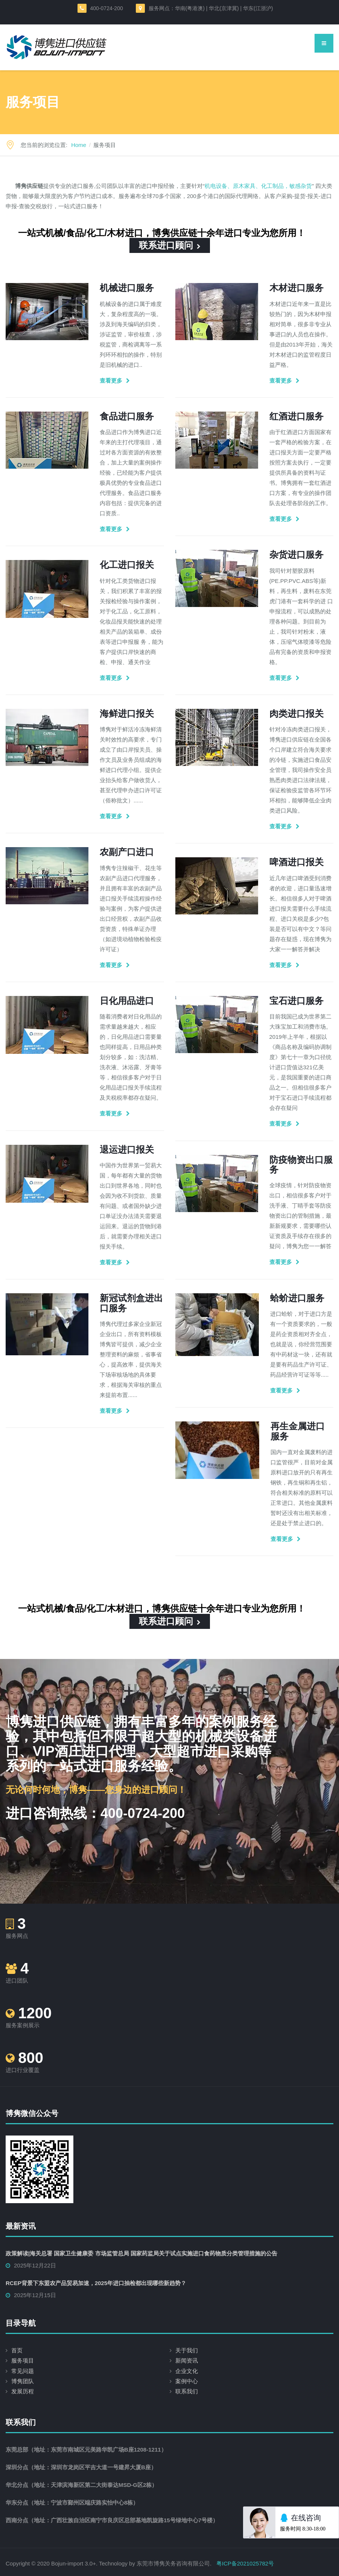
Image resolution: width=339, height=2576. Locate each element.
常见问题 (22, 2371)
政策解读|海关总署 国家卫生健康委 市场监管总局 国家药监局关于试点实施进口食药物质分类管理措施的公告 (141, 2253)
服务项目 (22, 2360)
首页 (17, 2350)
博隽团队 (22, 2381)
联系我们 (186, 2391)
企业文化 (186, 2371)
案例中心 (186, 2381)
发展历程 (22, 2391)
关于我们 (186, 2350)
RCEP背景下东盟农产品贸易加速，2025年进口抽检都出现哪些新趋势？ (96, 2283)
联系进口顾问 (170, 245)
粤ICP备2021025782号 (245, 2563)
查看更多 (111, 380)
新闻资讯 (186, 2360)
